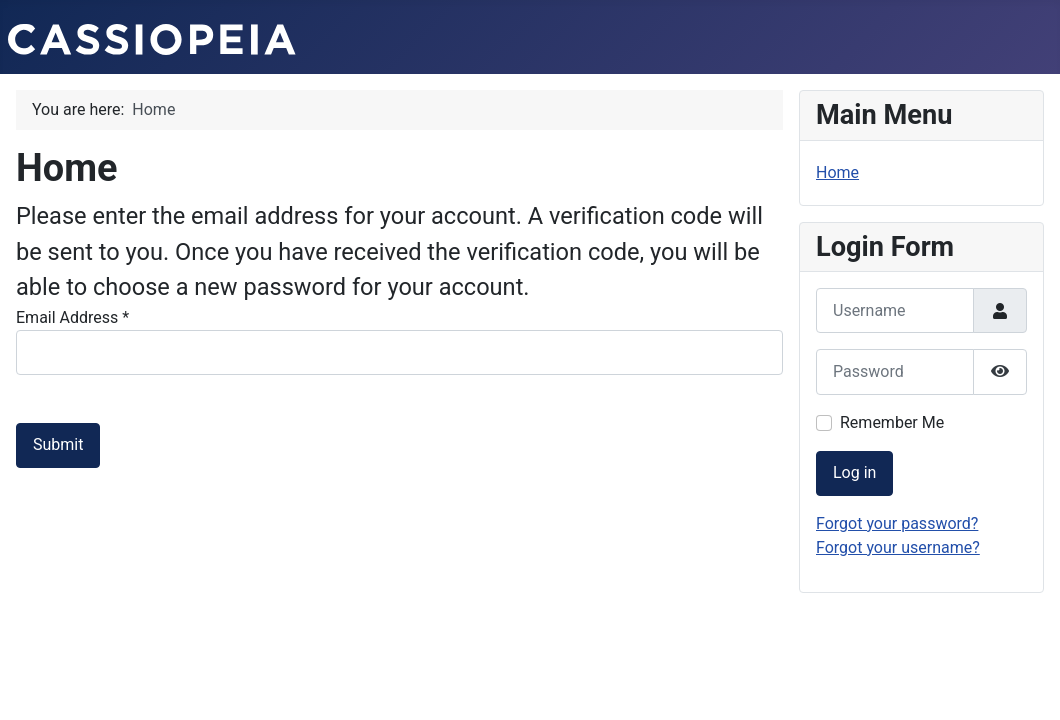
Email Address (72, 317)
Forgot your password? (897, 523)
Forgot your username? (898, 547)
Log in (854, 472)
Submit (58, 444)
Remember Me (892, 422)
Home (837, 172)
